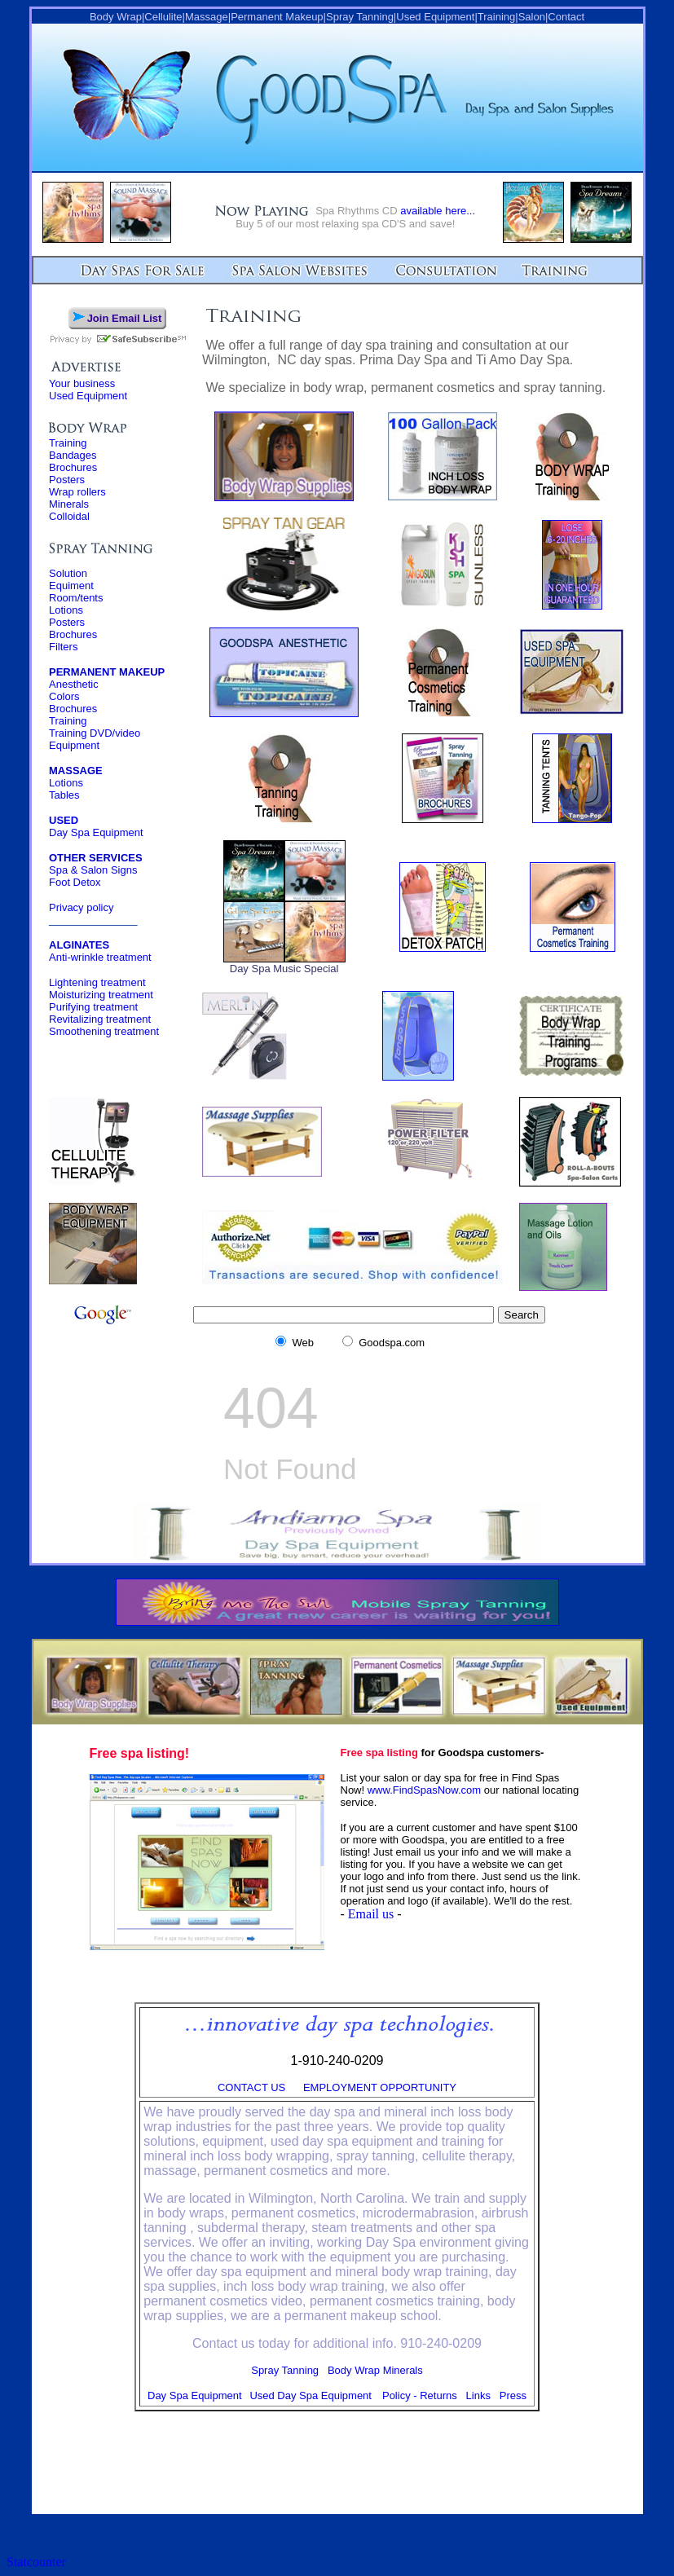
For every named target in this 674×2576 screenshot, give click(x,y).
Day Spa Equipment (96, 826)
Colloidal (69, 516)
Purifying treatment (93, 1007)
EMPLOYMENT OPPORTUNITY (379, 2087)
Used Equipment (88, 396)
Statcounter (36, 2562)
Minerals (69, 504)
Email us (371, 1914)
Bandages (73, 455)
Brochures (73, 467)
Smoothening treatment (104, 1031)
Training (67, 443)
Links (478, 2395)
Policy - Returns (419, 2395)
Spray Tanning (285, 2370)
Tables (64, 795)
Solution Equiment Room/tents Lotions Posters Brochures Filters (76, 610)
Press (513, 2395)
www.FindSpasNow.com (424, 1790)
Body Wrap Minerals (375, 2370)
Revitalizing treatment (100, 1019)
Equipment (74, 745)
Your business (82, 383)
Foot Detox (75, 882)
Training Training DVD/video (94, 727)
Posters (67, 479)
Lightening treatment (97, 982)
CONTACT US (251, 2087)
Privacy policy (81, 907)
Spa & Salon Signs (93, 870)
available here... (437, 211)
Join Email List (124, 318)
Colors (64, 696)
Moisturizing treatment (101, 995)
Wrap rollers (77, 492)
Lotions (66, 783)
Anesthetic (74, 684)
